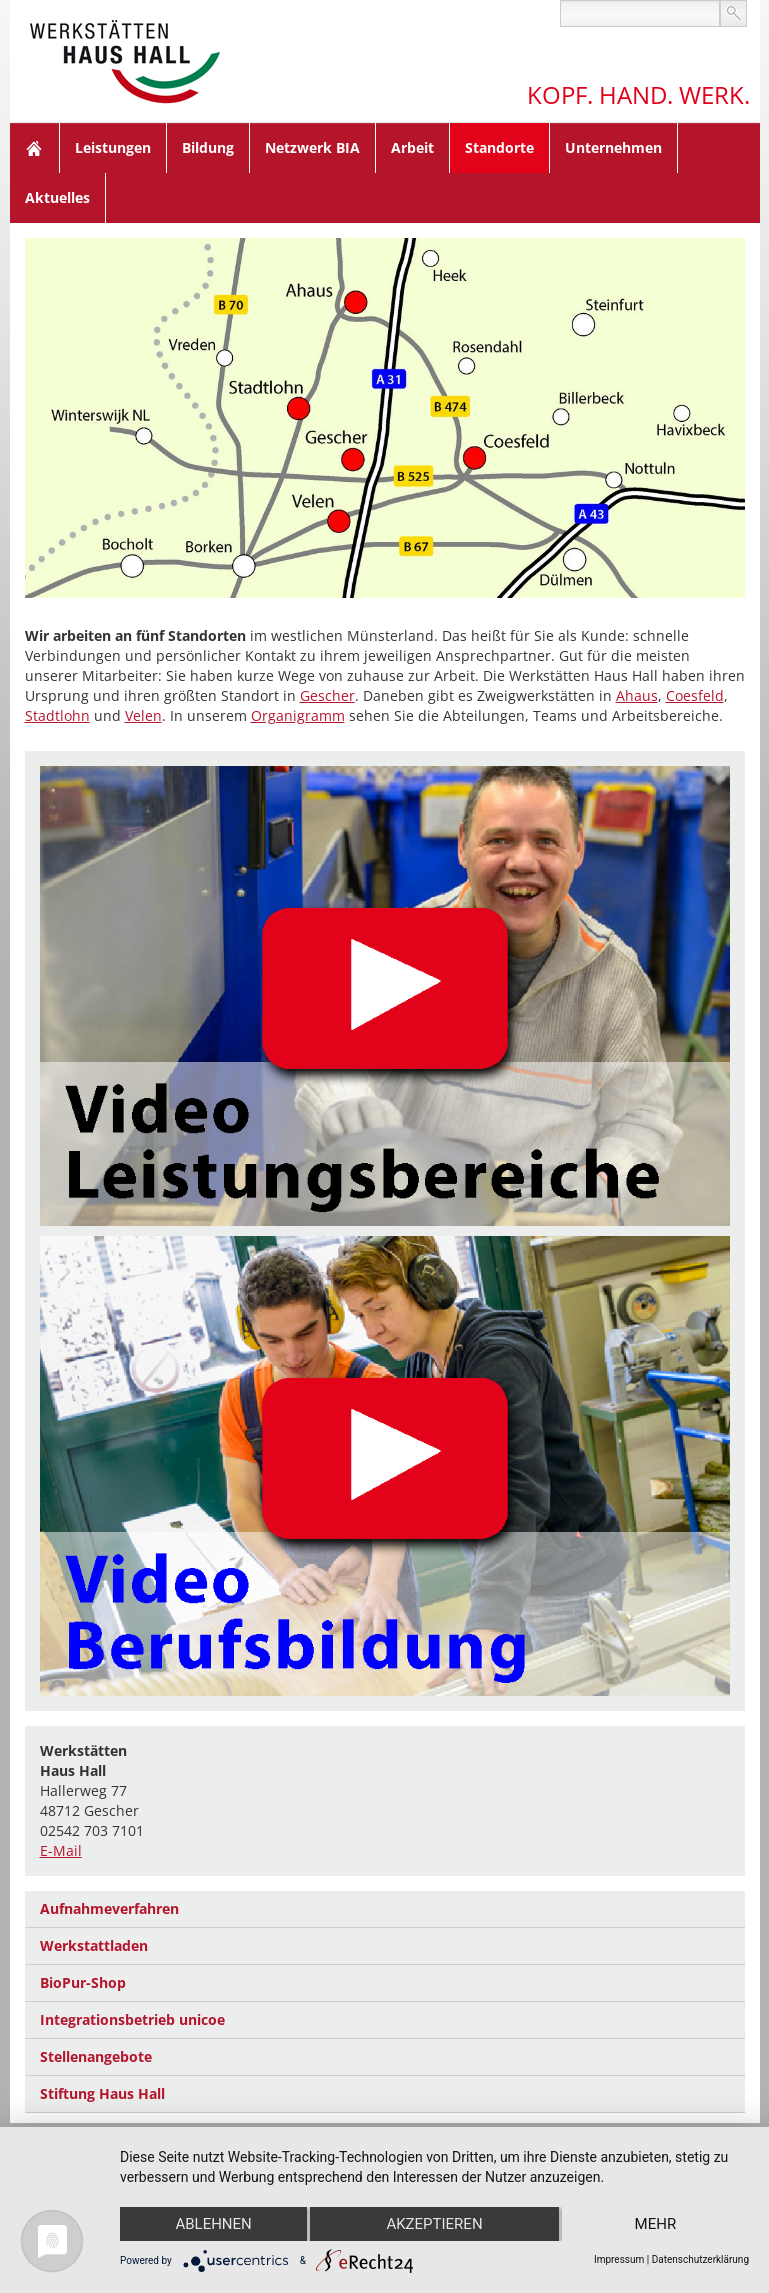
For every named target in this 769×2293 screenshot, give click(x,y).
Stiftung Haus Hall (102, 2093)
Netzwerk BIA (312, 147)
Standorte (499, 147)
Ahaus (637, 695)
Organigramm (298, 715)
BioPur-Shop (83, 1982)
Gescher (327, 695)
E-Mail (61, 1850)
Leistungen (113, 147)
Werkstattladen (94, 1945)
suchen (733, 13)
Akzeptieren (434, 2224)
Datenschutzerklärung (700, 2259)
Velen (143, 715)
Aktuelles (57, 197)
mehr (656, 2224)
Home (35, 148)
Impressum (619, 2259)
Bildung (208, 147)
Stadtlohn (57, 715)
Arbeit (412, 147)
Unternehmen (613, 147)
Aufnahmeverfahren (109, 1908)
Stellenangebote (96, 2056)
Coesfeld (695, 695)
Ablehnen (213, 2224)
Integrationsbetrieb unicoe (132, 2019)
